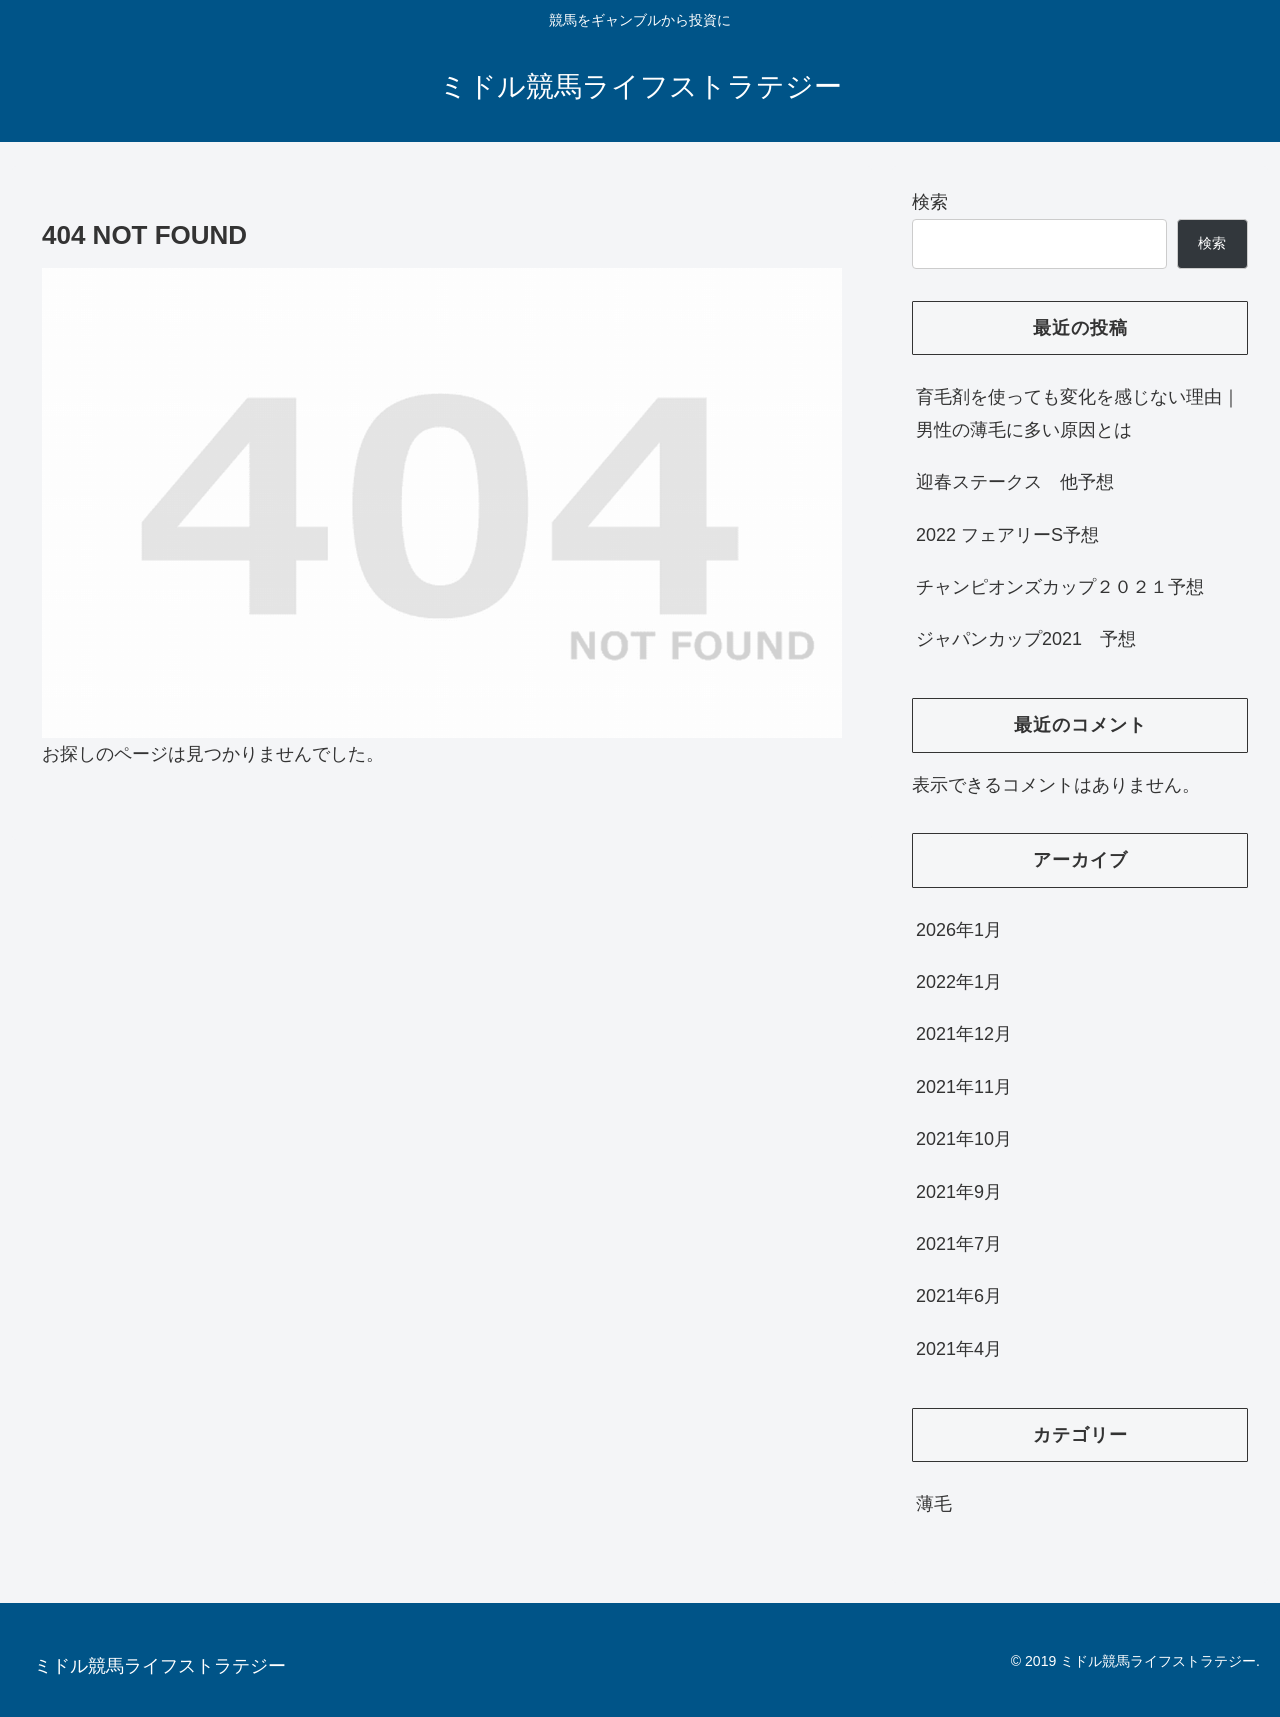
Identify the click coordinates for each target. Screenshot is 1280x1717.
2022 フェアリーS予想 (1007, 535)
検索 (930, 202)
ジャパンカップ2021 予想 (1026, 639)
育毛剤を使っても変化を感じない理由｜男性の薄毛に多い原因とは (1078, 413)
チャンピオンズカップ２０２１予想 (1060, 587)
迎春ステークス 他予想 (1015, 482)
